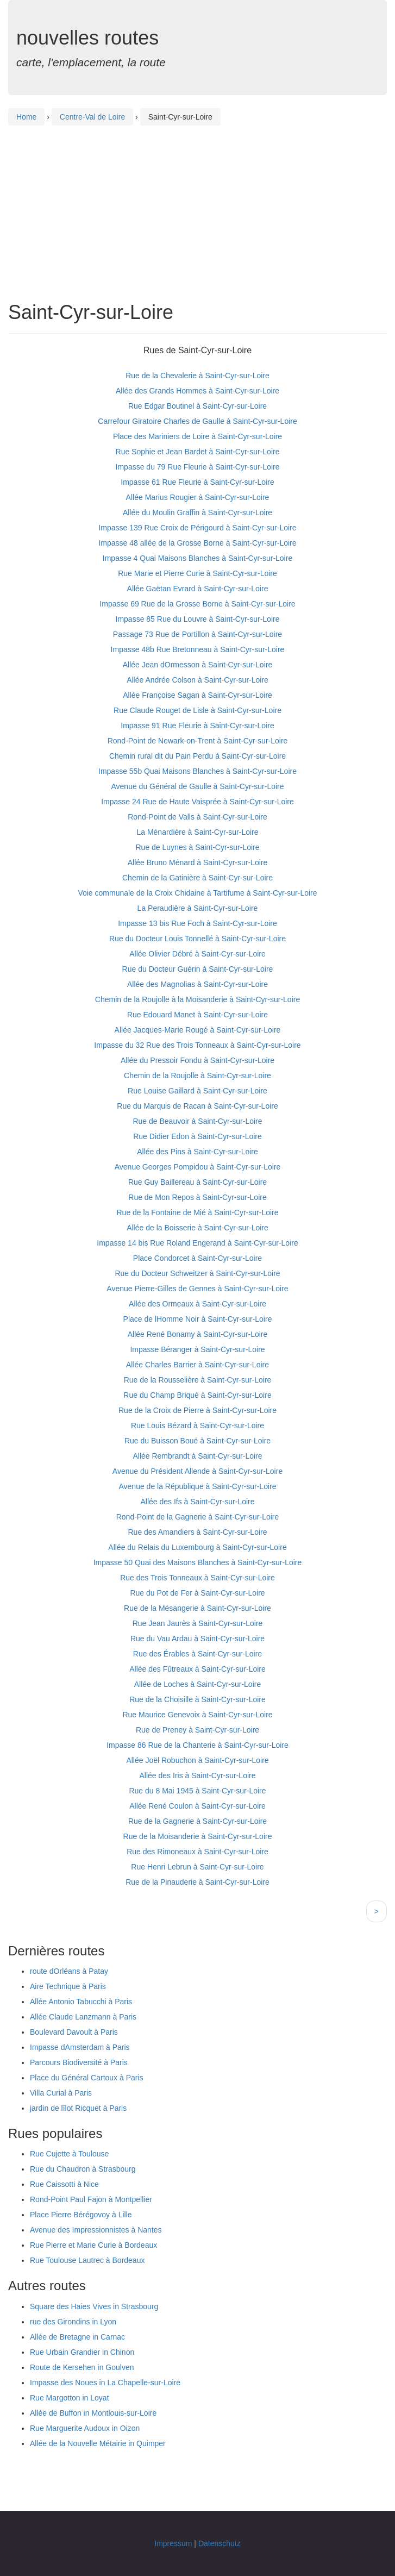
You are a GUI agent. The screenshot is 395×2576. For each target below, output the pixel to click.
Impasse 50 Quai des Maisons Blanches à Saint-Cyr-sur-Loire (197, 1562)
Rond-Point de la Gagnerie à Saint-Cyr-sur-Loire (197, 1516)
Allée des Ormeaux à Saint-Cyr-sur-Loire (197, 1303)
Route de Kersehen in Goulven (82, 2367)
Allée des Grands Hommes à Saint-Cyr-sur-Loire (197, 390)
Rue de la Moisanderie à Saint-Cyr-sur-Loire (197, 1836)
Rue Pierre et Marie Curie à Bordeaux (93, 2245)
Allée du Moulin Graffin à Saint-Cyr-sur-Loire (197, 512)
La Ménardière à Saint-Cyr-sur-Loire (197, 832)
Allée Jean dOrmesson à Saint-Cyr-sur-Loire (197, 664)
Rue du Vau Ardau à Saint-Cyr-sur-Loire (197, 1638)
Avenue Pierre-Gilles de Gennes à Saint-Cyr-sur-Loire (197, 1288)
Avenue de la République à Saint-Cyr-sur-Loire (197, 1486)
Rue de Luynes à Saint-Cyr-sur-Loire (198, 847)
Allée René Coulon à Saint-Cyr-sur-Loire (197, 1806)
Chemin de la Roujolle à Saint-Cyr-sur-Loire (197, 1075)
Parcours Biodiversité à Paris (79, 2062)
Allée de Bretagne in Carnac (77, 2337)
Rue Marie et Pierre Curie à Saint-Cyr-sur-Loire (197, 573)
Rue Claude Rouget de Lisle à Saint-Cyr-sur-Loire (197, 710)
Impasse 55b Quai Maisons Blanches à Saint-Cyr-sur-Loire (197, 771)
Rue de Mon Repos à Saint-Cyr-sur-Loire (197, 1197)
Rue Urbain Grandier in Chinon (82, 2352)
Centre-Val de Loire (92, 116)
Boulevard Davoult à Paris (74, 2032)
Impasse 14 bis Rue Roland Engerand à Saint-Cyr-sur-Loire (197, 1243)
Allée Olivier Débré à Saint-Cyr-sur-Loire (197, 953)
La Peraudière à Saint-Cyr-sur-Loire (197, 908)
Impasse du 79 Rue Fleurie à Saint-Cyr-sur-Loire (198, 466)
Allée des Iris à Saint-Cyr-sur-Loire (198, 1775)
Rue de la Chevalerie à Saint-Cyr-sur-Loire (197, 375)
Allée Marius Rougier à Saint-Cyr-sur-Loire (197, 497)
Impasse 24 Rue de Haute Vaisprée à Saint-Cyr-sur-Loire (197, 801)
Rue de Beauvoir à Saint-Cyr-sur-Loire (197, 1121)
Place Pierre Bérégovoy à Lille (81, 2214)
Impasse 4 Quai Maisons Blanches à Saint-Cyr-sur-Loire (197, 558)
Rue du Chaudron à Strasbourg (83, 2169)
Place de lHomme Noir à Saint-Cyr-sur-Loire (197, 1319)
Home (26, 116)
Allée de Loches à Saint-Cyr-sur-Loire (197, 1684)
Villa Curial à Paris (61, 2093)
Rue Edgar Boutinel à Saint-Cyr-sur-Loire (197, 406)
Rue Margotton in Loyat (69, 2397)
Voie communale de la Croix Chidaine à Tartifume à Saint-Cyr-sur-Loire (197, 893)
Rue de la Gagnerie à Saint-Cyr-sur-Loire (197, 1821)
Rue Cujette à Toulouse (69, 2153)
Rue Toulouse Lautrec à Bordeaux (87, 2260)
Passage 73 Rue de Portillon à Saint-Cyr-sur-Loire (197, 634)
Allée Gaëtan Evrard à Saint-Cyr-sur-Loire (197, 588)
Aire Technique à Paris (68, 1986)
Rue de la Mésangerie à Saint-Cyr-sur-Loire (197, 1608)
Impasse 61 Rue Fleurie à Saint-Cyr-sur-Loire (197, 482)
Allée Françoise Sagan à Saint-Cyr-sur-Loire (197, 695)
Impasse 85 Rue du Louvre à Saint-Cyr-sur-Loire (198, 619)
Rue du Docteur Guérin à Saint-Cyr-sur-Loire (197, 969)
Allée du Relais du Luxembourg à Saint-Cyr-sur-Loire (197, 1547)
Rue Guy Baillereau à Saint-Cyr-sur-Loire (197, 1182)
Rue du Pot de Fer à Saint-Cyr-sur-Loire (197, 1593)
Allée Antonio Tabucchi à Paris (81, 2001)
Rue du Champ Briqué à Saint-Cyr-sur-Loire (197, 1395)
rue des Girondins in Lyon (73, 2321)
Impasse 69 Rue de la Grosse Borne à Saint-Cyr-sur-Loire (197, 603)
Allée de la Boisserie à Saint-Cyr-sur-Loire (197, 1227)
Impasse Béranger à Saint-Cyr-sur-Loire (197, 1349)
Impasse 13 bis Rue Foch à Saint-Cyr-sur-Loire (197, 923)
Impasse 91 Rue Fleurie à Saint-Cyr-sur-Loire (197, 725)
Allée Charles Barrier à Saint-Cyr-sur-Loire (197, 1364)
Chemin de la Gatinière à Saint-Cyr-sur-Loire (197, 877)
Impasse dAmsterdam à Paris (80, 2047)
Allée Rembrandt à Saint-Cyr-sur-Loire (197, 1456)
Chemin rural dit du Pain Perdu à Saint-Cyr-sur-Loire (197, 756)
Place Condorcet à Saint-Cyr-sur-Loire (197, 1258)
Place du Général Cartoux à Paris (86, 2077)
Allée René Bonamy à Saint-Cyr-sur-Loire (198, 1334)
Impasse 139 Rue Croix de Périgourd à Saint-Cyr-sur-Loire (197, 527)
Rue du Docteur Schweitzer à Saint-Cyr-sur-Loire (197, 1273)
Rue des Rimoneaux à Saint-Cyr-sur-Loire (197, 1851)
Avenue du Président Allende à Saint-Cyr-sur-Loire (197, 1471)
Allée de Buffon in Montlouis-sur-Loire (93, 2413)
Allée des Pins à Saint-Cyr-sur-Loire (197, 1151)
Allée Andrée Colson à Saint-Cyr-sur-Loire (197, 680)
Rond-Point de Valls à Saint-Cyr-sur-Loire (197, 816)
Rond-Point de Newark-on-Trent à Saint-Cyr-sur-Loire (198, 740)
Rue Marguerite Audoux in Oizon (85, 2428)
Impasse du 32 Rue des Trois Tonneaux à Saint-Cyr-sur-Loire (197, 1045)
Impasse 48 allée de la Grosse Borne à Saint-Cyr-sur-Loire (197, 543)
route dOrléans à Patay (69, 1971)
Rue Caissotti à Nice (64, 2184)
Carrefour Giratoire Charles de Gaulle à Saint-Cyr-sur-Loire (197, 421)
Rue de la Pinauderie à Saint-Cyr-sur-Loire (197, 1882)
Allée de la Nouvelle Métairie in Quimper (98, 2443)
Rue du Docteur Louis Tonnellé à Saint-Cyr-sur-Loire (197, 938)
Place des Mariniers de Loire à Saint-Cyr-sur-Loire (197, 436)
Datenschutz (219, 2543)
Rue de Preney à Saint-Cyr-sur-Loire (197, 1729)
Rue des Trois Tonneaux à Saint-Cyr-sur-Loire (197, 1577)
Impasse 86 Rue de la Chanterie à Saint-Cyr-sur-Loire (197, 1745)
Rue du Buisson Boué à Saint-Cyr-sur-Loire (197, 1440)
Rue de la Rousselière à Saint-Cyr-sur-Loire (198, 1379)
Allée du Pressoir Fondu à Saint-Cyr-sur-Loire (197, 1060)
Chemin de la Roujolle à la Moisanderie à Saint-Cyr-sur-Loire (197, 999)
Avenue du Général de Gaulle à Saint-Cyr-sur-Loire (197, 786)
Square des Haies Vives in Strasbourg (94, 2306)
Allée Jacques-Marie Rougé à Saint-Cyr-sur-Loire (198, 1030)
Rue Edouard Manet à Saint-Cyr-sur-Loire (197, 1014)
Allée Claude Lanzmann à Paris (83, 2016)
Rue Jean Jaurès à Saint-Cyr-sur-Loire (198, 1623)
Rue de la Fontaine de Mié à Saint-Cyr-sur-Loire (197, 1212)
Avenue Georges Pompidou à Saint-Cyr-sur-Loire (198, 1166)
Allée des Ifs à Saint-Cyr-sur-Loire (197, 1501)
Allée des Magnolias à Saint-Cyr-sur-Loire (197, 984)
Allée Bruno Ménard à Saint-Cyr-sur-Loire (198, 862)
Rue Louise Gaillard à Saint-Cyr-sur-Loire (197, 1090)
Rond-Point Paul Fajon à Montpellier (91, 2199)
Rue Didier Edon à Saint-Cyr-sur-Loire (197, 1136)
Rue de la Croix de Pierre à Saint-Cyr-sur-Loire (197, 1410)
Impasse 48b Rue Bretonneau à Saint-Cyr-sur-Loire (198, 649)
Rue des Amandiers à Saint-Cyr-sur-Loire (197, 1532)
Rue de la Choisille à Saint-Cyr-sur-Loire (197, 1699)
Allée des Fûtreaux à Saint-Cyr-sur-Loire (197, 1669)
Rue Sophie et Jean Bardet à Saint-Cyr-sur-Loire (198, 451)
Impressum (173, 2543)
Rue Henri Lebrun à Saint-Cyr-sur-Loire (197, 1866)
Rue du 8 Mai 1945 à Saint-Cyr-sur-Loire (197, 1790)
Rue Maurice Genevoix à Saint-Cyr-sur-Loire (197, 1714)
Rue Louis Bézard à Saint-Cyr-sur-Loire (197, 1425)
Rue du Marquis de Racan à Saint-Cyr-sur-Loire (197, 1106)
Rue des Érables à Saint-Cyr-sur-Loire (197, 1653)
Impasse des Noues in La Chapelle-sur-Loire (105, 2382)
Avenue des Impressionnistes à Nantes (96, 2229)
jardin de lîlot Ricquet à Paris (78, 2108)
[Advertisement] (197, 204)
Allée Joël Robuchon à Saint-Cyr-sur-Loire (197, 1760)
